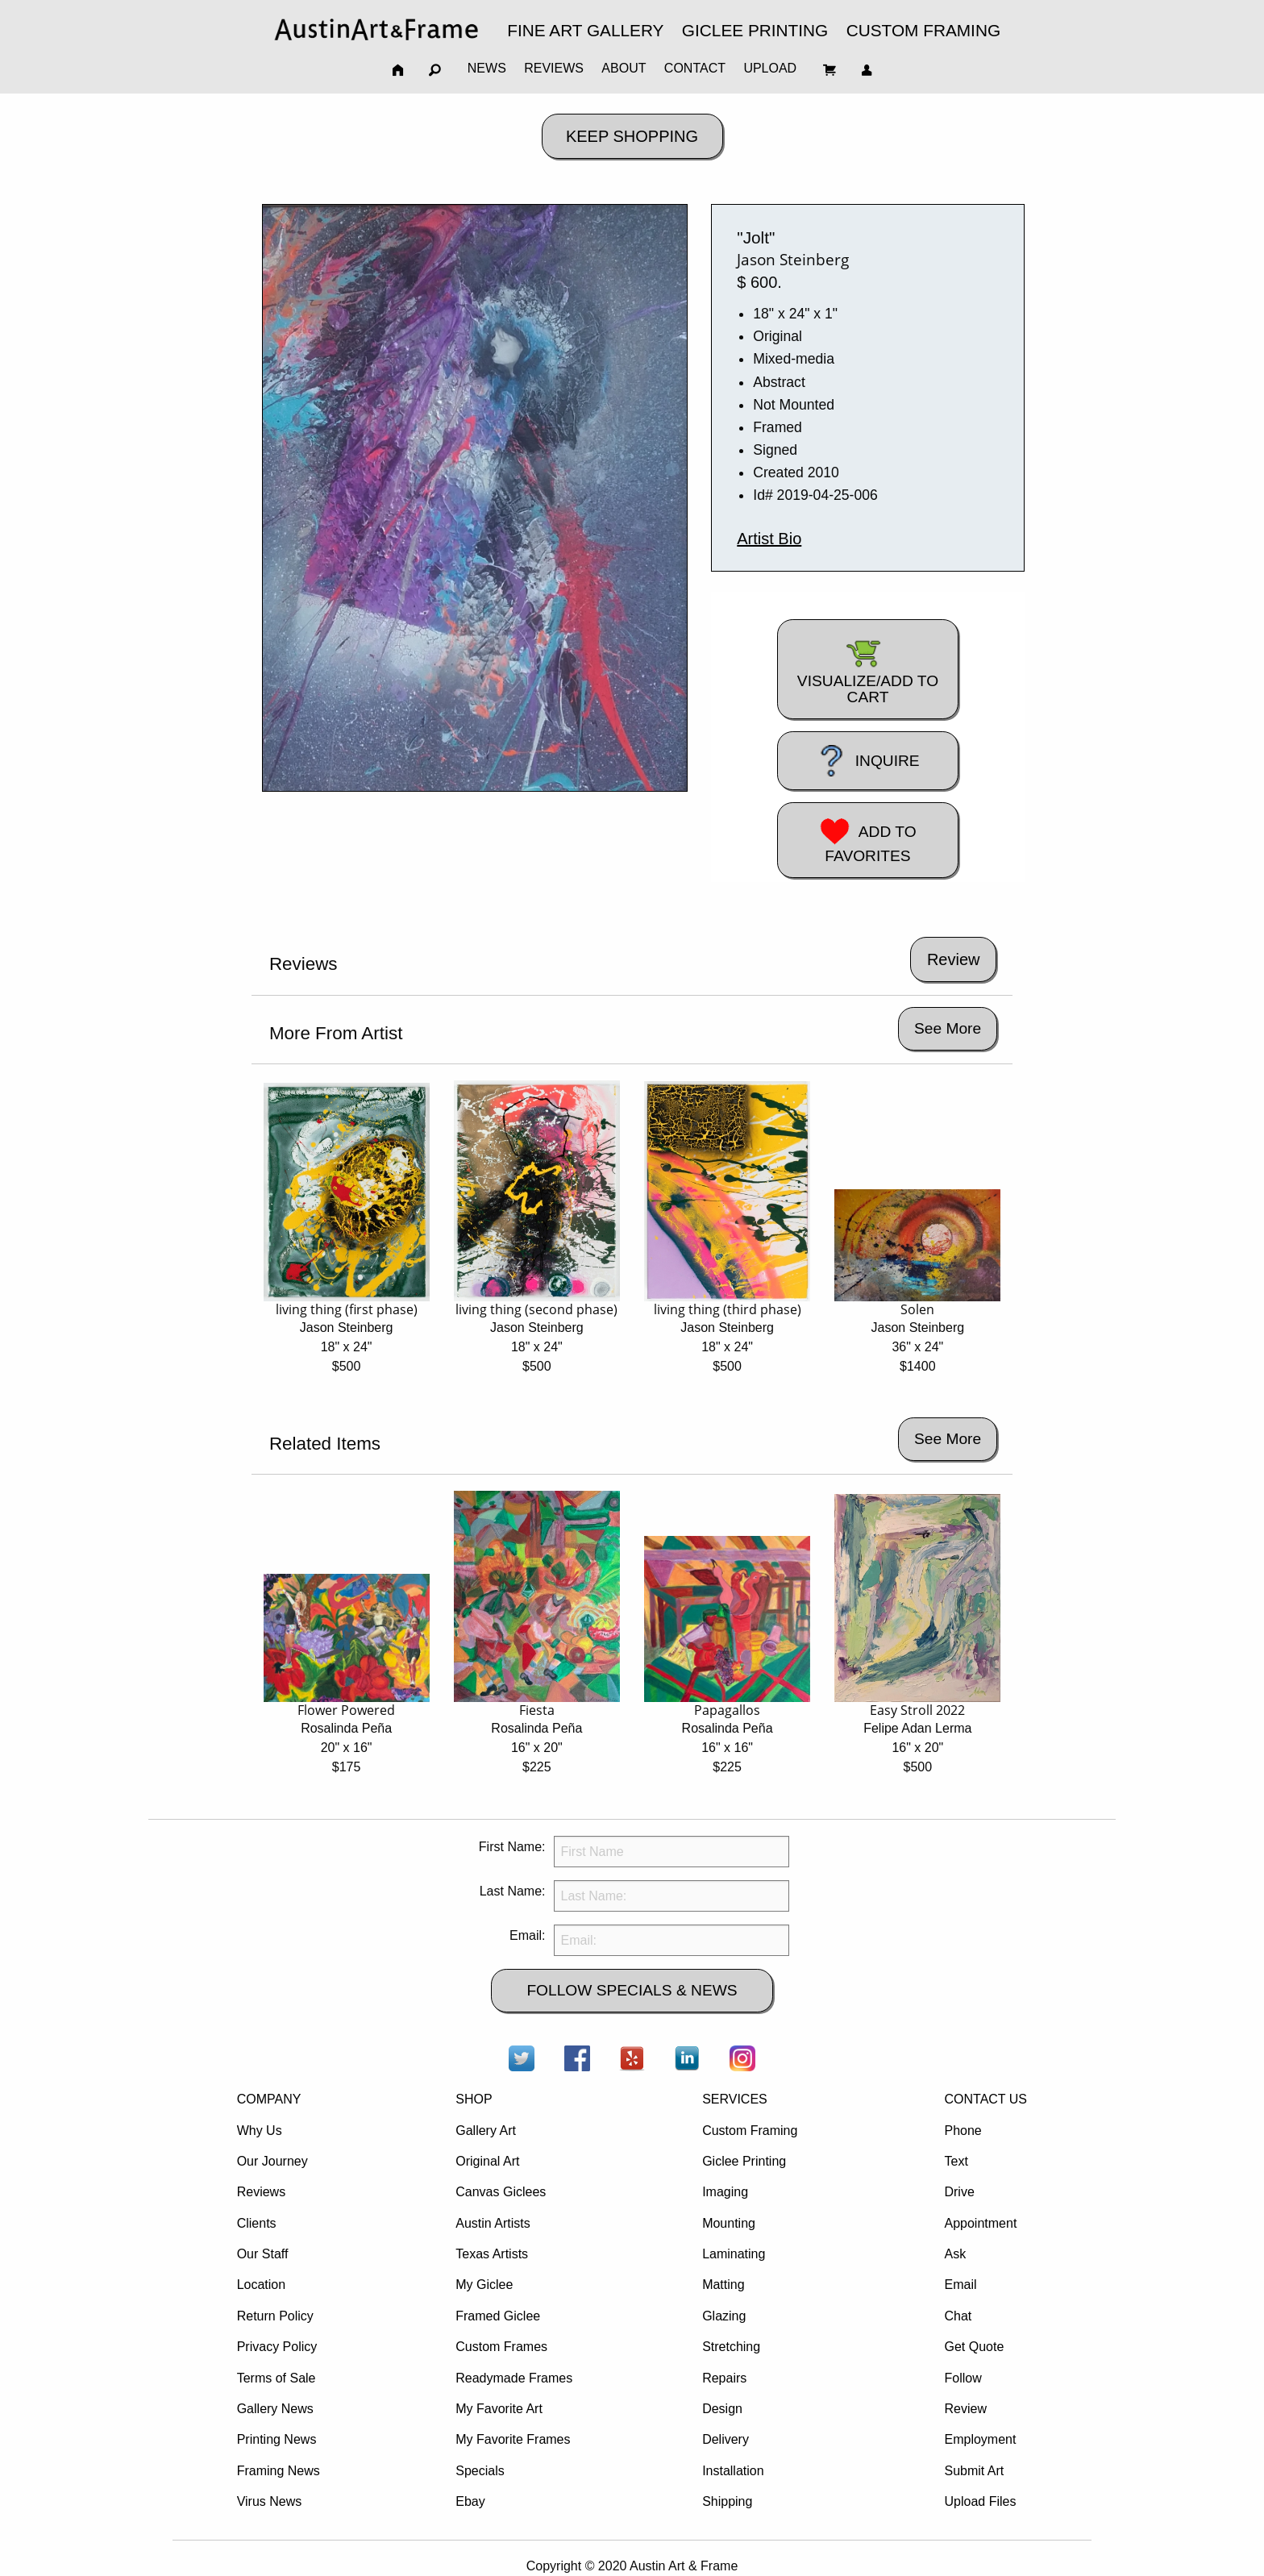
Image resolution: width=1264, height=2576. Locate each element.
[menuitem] (376, 29)
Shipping (727, 2501)
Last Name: (513, 1891)
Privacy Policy (277, 2346)
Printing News (277, 2439)
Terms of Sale (276, 2378)
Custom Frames (501, 2346)
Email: (527, 1935)
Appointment (980, 2223)
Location (261, 2284)
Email (960, 2284)
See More (947, 1028)
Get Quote (974, 2346)
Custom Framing (749, 2130)
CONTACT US (985, 2099)
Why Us (259, 2130)
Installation (733, 2471)
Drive (959, 2192)
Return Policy (275, 2316)
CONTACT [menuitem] (695, 68)
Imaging (725, 2192)
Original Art (487, 2161)
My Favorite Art (499, 2409)
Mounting (728, 2223)
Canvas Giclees (500, 2192)
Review (965, 2409)
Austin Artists (492, 2223)
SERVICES (734, 2099)
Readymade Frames (513, 2378)
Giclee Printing (744, 2161)
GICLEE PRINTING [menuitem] (755, 30)
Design (722, 2409)
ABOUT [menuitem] (623, 68)
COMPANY (269, 2099)
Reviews (261, 2192)
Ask (955, 2254)
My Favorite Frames (512, 2439)
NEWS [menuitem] (487, 68)
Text (955, 2161)
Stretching (731, 2346)
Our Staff (263, 2254)
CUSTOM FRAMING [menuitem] (923, 30)
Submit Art (974, 2471)
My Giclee (484, 2284)
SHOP (473, 2099)
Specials (479, 2471)
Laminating (733, 2254)
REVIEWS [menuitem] (554, 68)
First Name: (512, 1847)
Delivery (725, 2439)
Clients (256, 2223)
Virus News (269, 2501)
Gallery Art (485, 2130)
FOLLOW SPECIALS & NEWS (631, 1990)
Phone (962, 2130)
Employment (980, 2439)
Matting (723, 2284)
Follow (962, 2378)
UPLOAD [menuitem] (769, 68)
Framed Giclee (497, 2316)
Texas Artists (491, 2254)
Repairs (724, 2378)
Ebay (469, 2501)
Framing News (278, 2471)
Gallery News (275, 2409)
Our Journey (272, 2161)
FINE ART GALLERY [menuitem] (585, 30)
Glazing (724, 2316)
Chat (957, 2316)
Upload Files (980, 2501)
